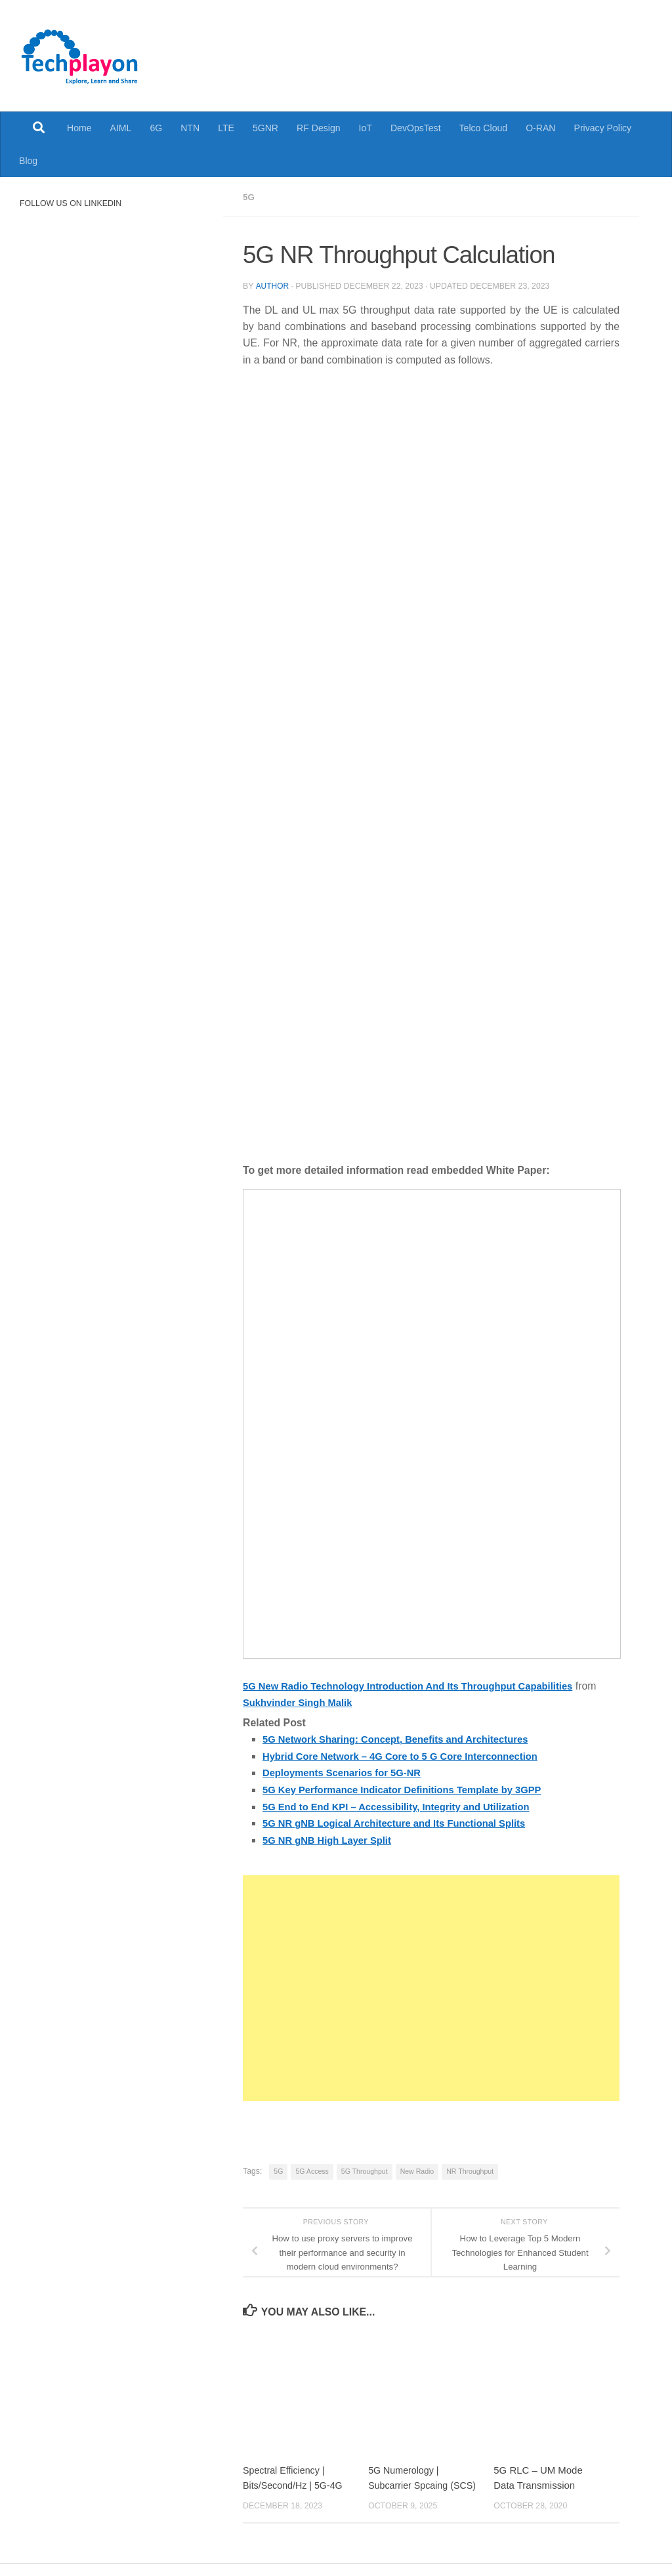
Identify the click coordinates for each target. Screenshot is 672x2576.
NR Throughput (470, 2169)
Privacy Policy (603, 128)
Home (79, 128)
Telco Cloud (483, 128)
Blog (28, 161)
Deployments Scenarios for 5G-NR (347, 1771)
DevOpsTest (415, 128)
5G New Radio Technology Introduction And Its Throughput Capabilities (420, 1685)
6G (156, 128)
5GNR (265, 128)
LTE (226, 128)
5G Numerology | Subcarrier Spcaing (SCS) (410, 2482)
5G (249, 197)
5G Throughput (364, 2169)
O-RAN (540, 128)
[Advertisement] (431, 1985)
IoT (365, 128)
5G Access (311, 2169)
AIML (121, 128)
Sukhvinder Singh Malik (325, 1701)
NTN (190, 128)
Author (272, 285)
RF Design (319, 128)
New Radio (417, 2169)
